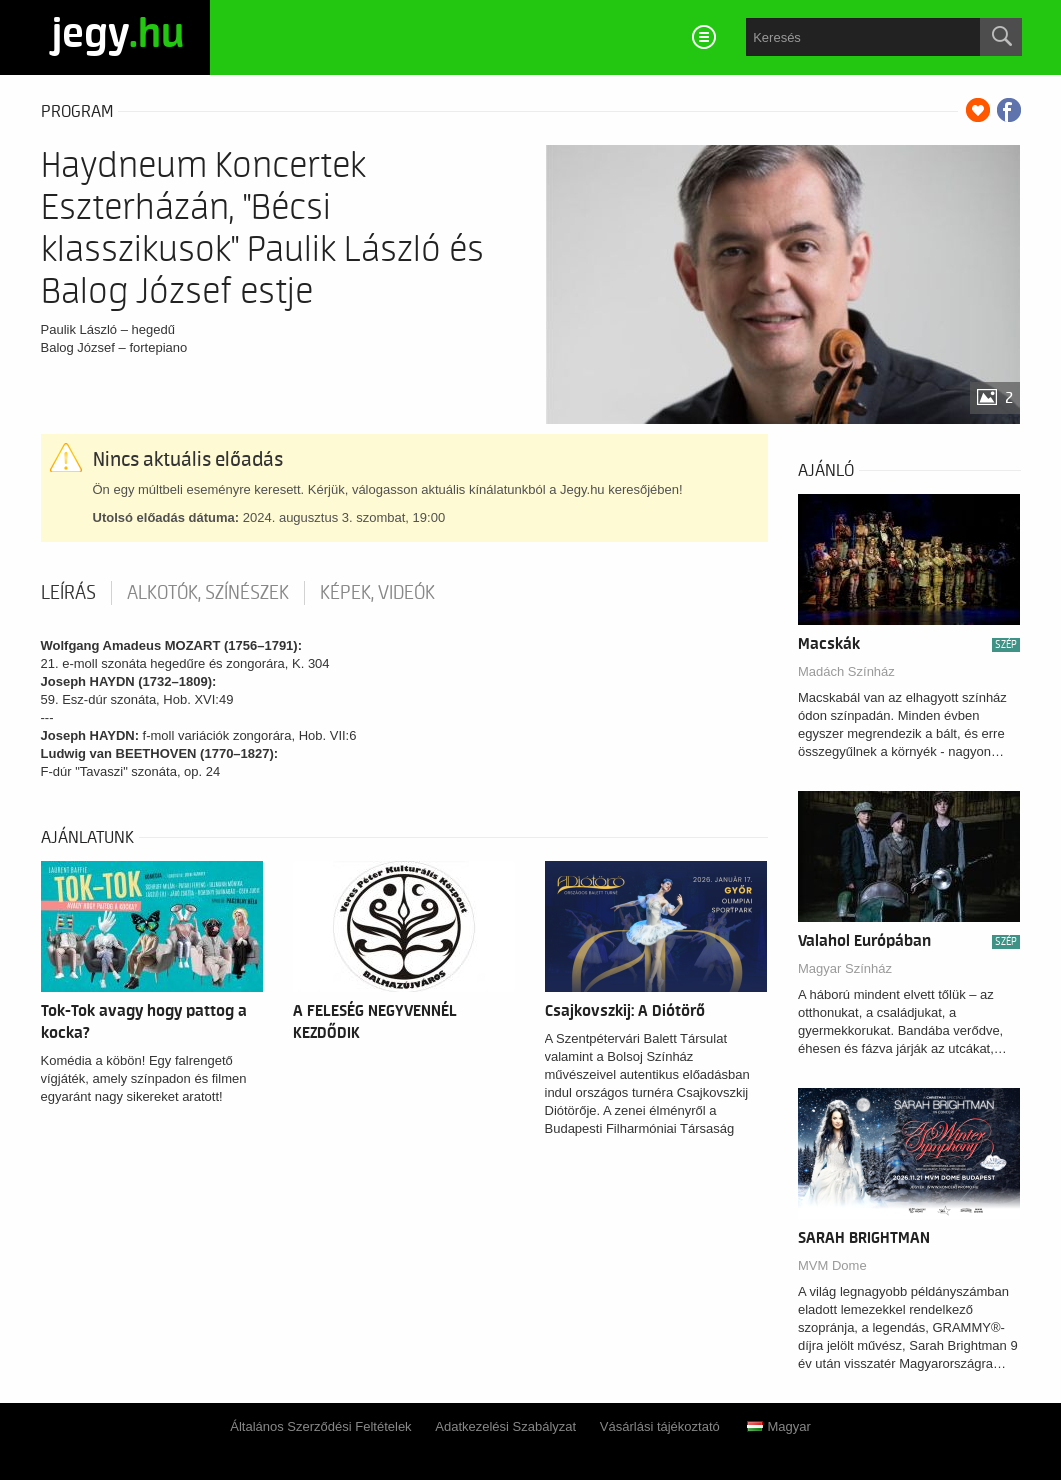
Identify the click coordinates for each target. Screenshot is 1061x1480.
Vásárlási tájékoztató (660, 1426)
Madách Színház (846, 671)
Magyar (778, 1426)
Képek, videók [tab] (377, 593)
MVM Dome (832, 1265)
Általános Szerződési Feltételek (320, 1426)
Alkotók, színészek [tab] (208, 593)
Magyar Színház (845, 968)
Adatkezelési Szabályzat (505, 1426)
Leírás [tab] (68, 593)
